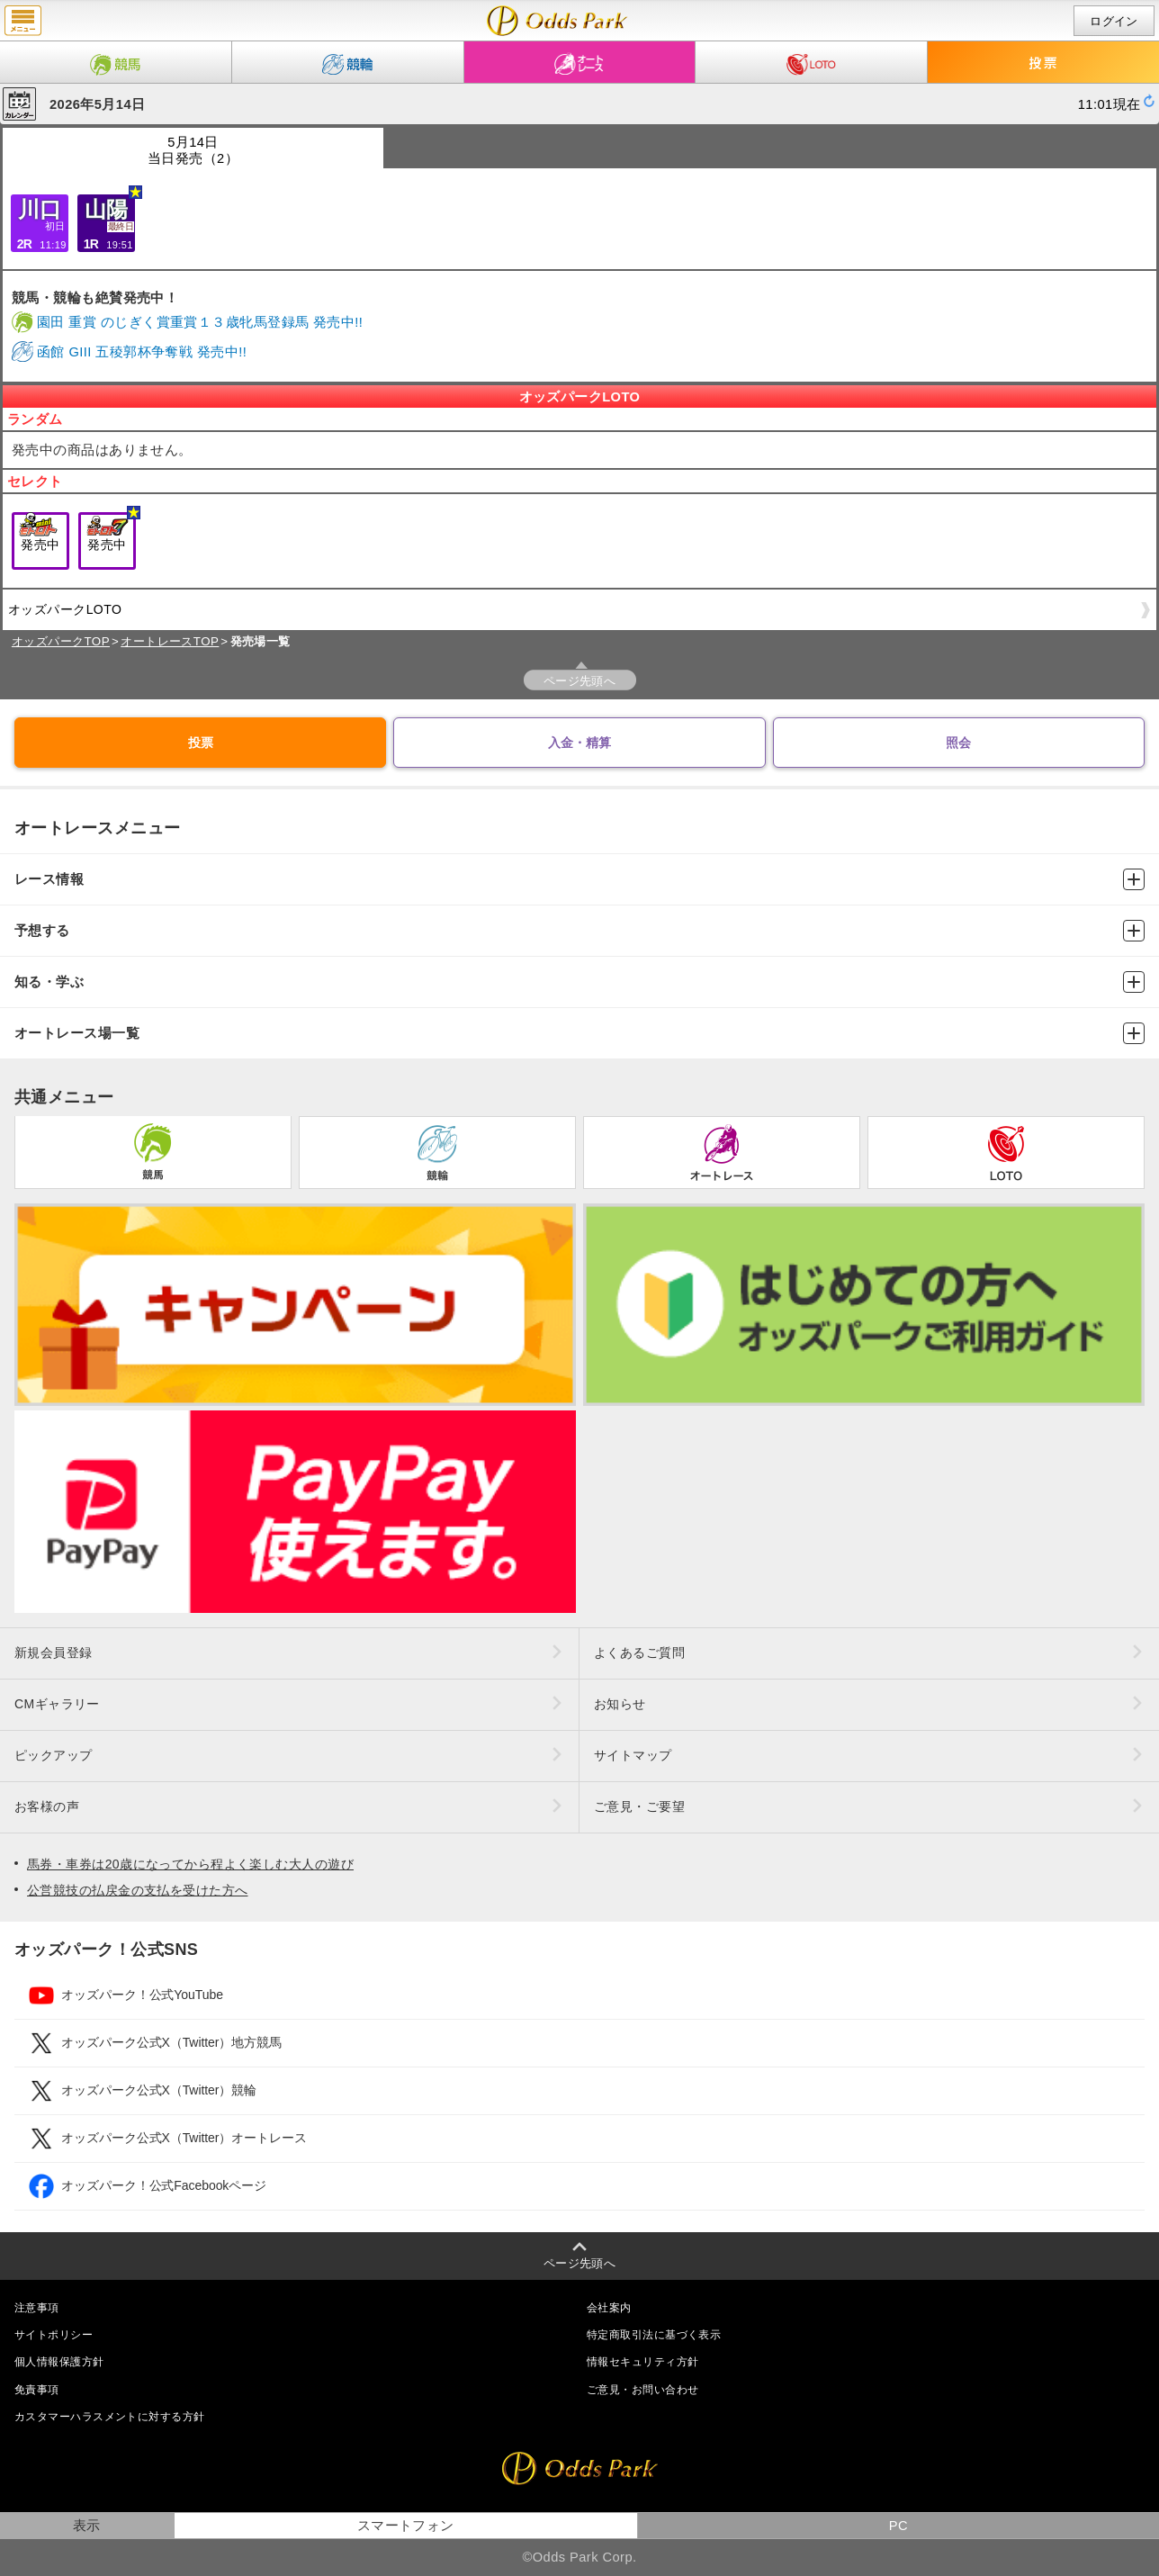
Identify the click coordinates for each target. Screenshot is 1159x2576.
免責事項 (36, 2389)
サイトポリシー (53, 2334)
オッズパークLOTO (576, 615)
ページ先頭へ (580, 681)
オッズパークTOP (61, 641)
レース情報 (579, 879)
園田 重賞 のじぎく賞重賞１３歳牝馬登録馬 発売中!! (200, 322)
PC (898, 2525)
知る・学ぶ (579, 982)
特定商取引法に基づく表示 (654, 2334)
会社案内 (609, 2307)
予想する (579, 930)
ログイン (1114, 21)
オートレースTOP (170, 641)
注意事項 (36, 2307)
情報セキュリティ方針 (642, 2361)
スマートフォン (405, 2525)
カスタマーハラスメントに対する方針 (109, 2416)
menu (22, 20)
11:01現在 (1109, 104)
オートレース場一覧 (579, 1033)
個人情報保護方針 (59, 2361)
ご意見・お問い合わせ (642, 2389)
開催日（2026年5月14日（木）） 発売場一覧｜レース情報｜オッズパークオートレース (557, 20)
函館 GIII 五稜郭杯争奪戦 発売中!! (142, 352)
